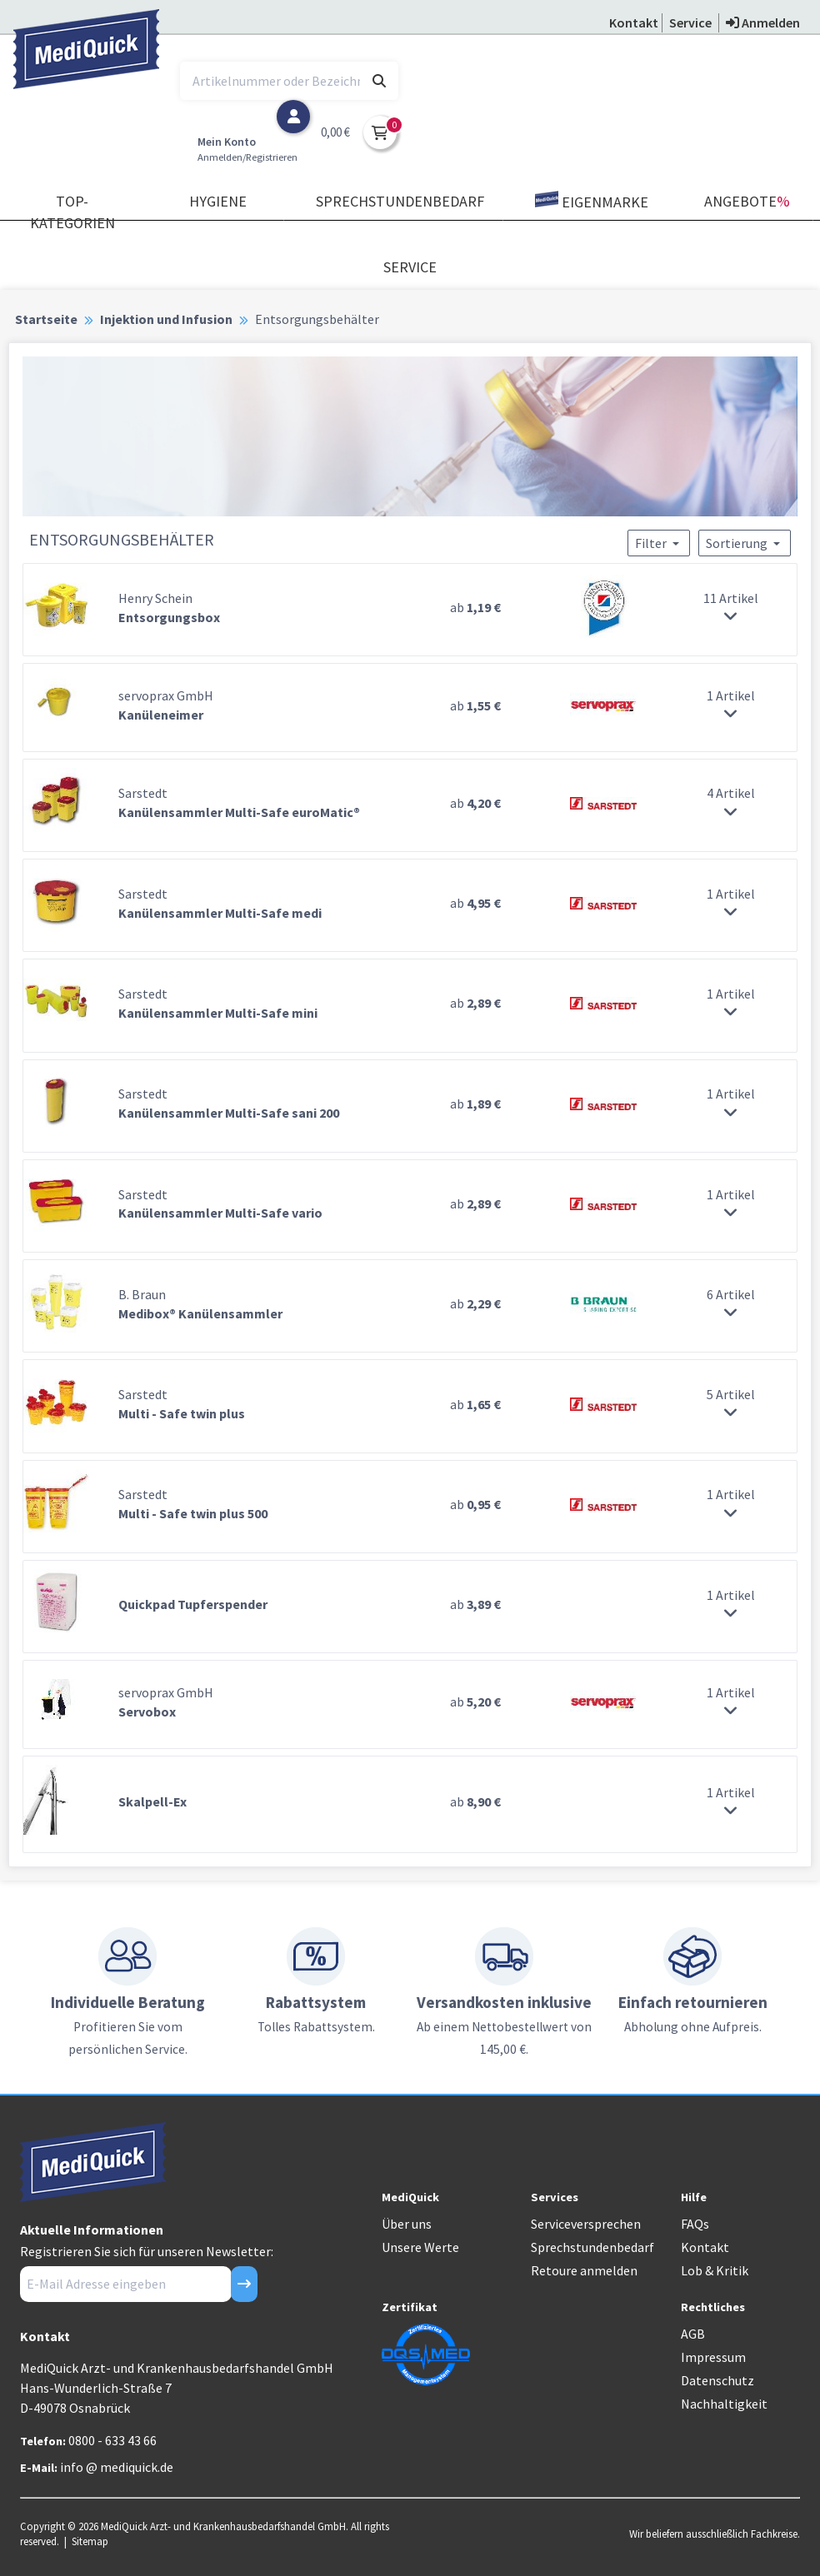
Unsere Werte (420, 2247)
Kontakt (705, 2247)
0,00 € (335, 132)
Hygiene (218, 201)
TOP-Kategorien (72, 212)
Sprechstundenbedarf (400, 201)
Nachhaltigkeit (724, 2403)
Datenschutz (717, 2380)
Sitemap (90, 2541)
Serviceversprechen (586, 2223)
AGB (693, 2333)
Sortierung (744, 543)
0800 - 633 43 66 (112, 2440)
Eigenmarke (591, 201)
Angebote (747, 201)
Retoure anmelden (584, 2270)
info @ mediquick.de (116, 2467)
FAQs (695, 2223)
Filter (658, 543)
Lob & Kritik (714, 2270)
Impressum (713, 2357)
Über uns (407, 2223)
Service (410, 267)
